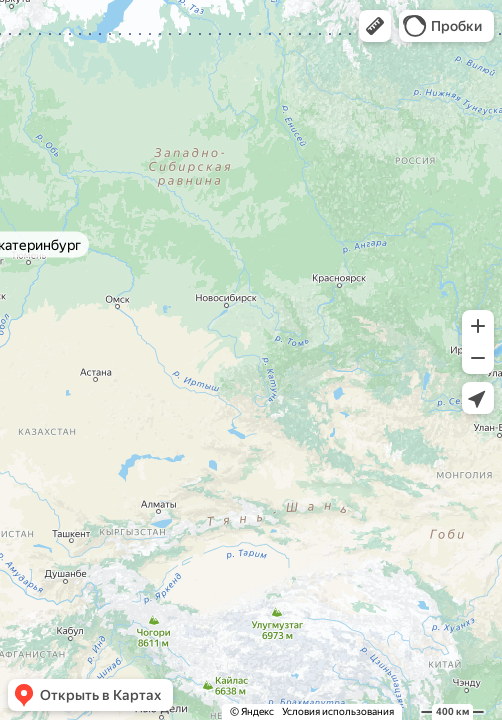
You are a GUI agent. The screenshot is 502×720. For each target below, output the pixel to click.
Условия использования (338, 711)
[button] (375, 26)
